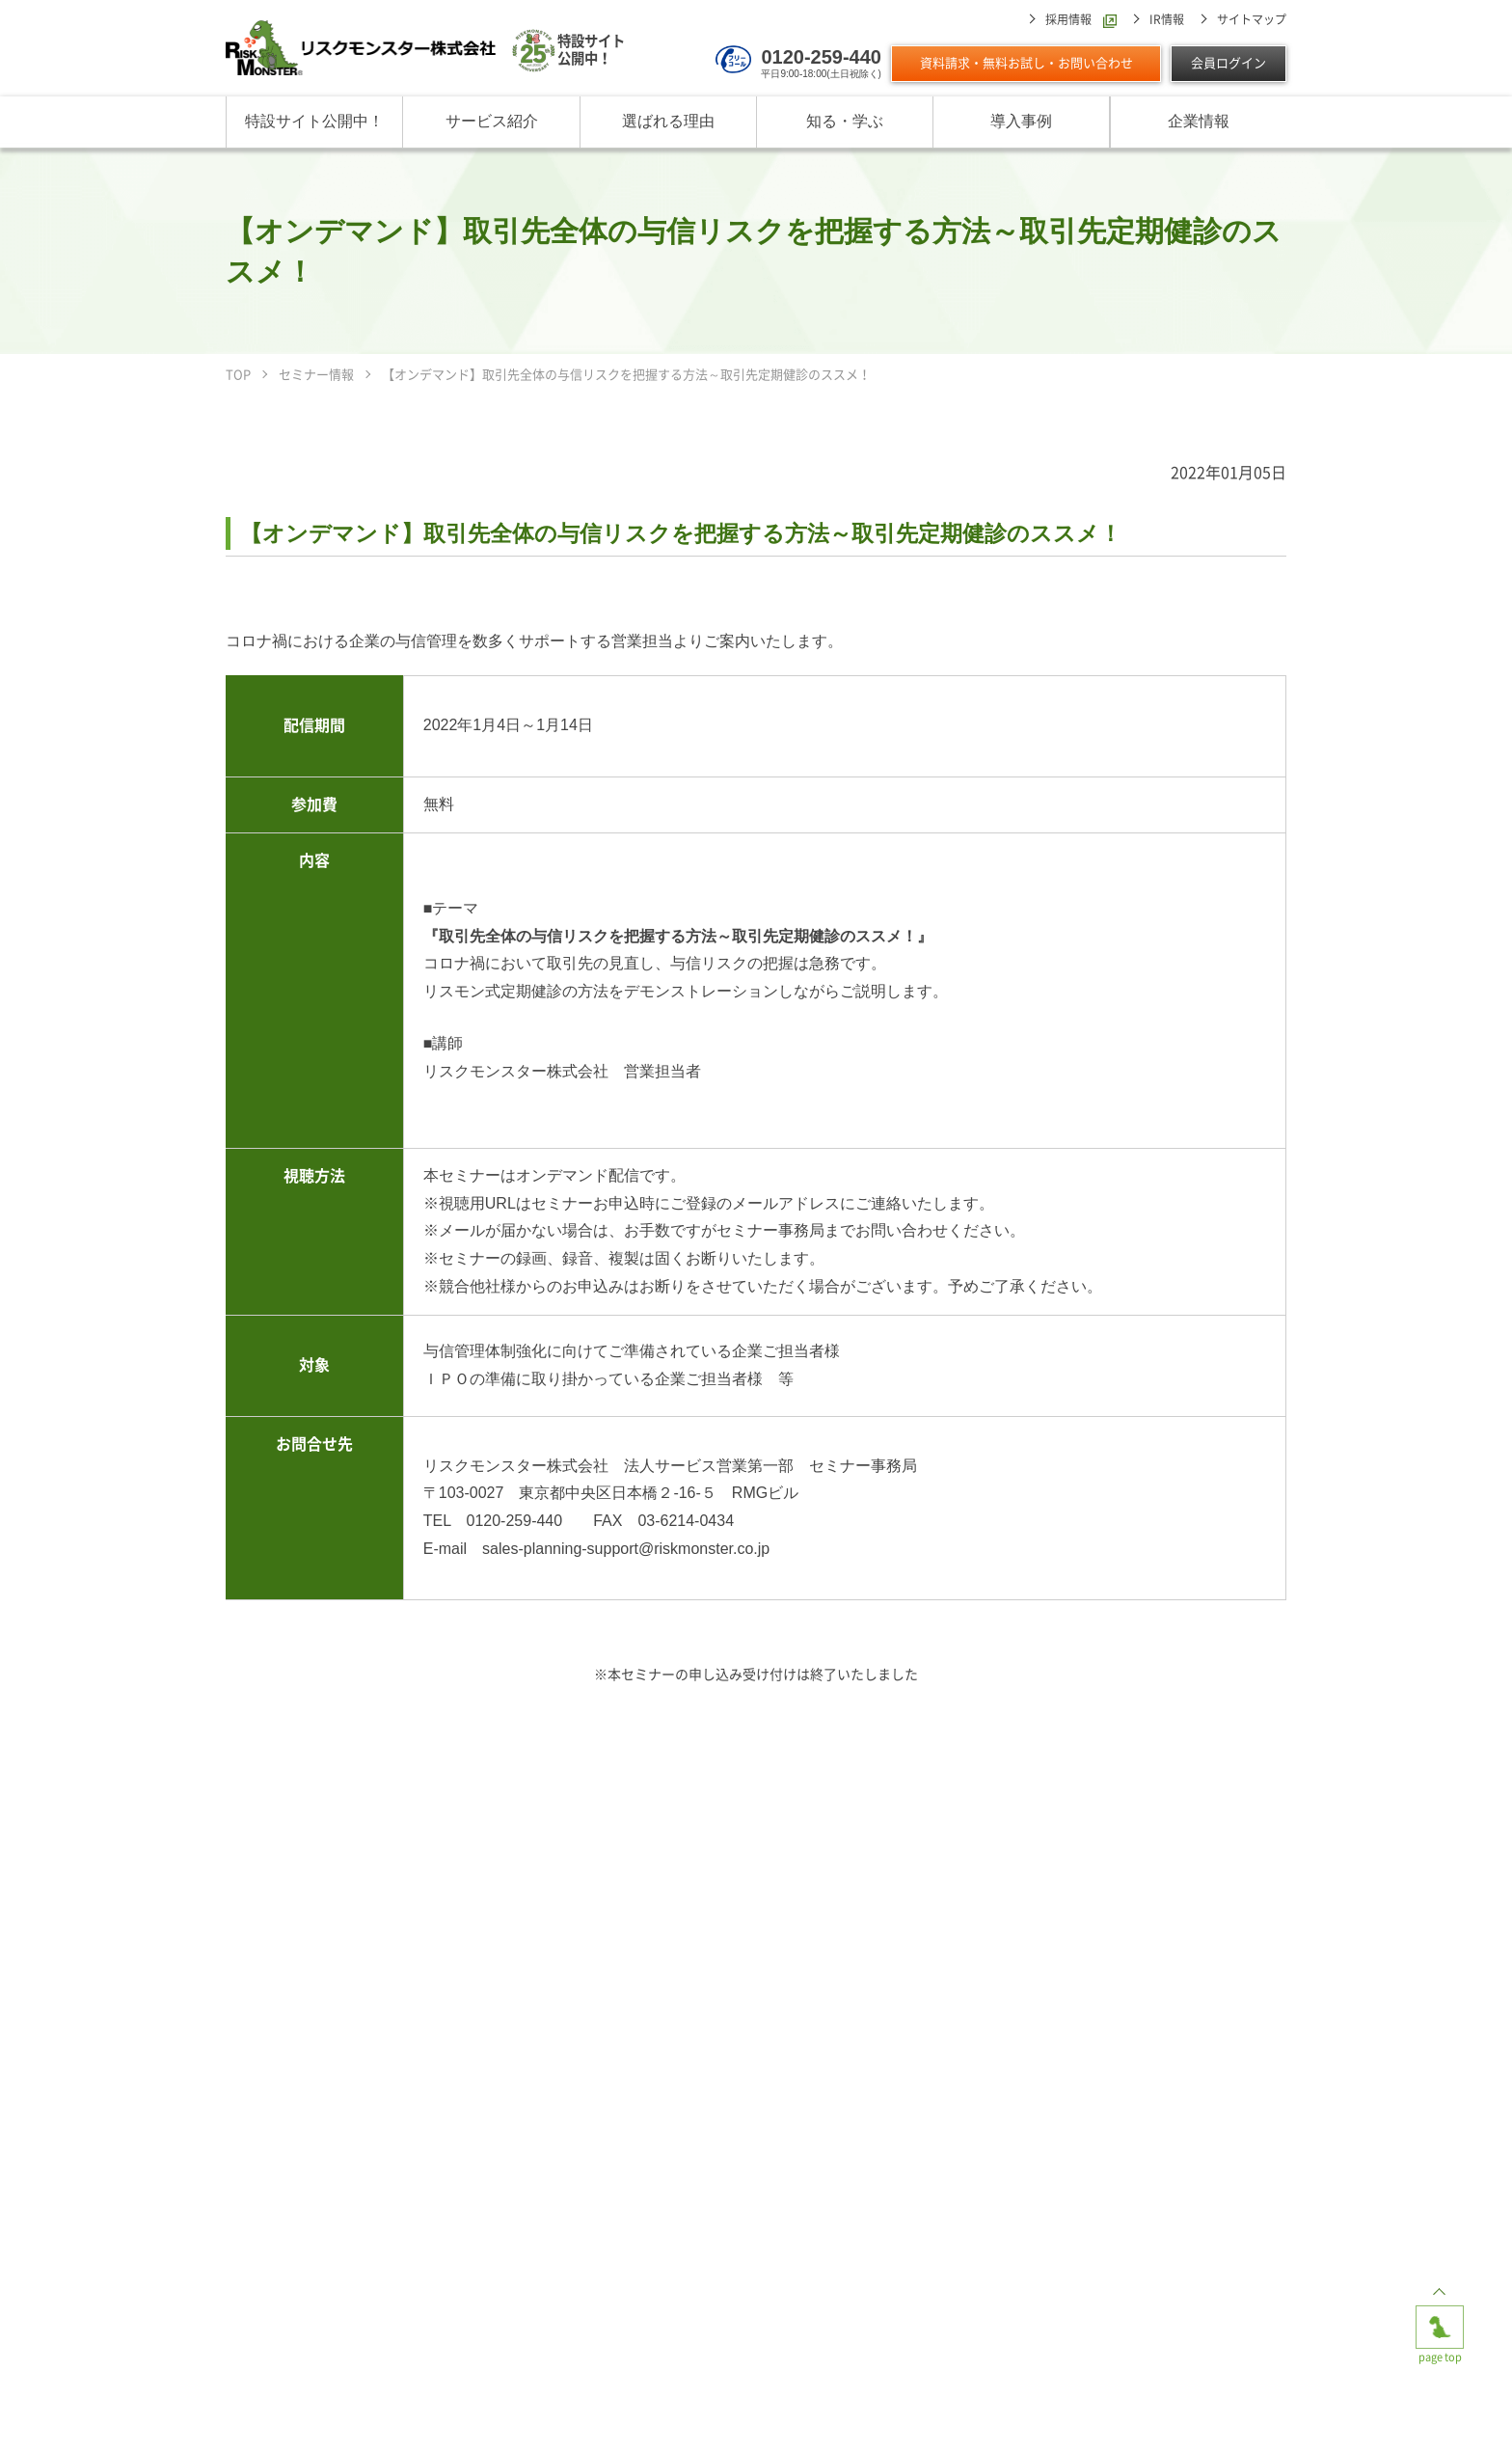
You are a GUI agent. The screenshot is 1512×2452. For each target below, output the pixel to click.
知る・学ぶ (844, 121)
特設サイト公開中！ (314, 121)
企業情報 (1198, 121)
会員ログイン (1228, 63)
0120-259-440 (821, 57)
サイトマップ (1251, 19)
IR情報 (1166, 19)
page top (1440, 2320)
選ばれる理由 (668, 121)
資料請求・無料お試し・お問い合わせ (1026, 63)
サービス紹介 (492, 121)
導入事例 (1021, 121)
